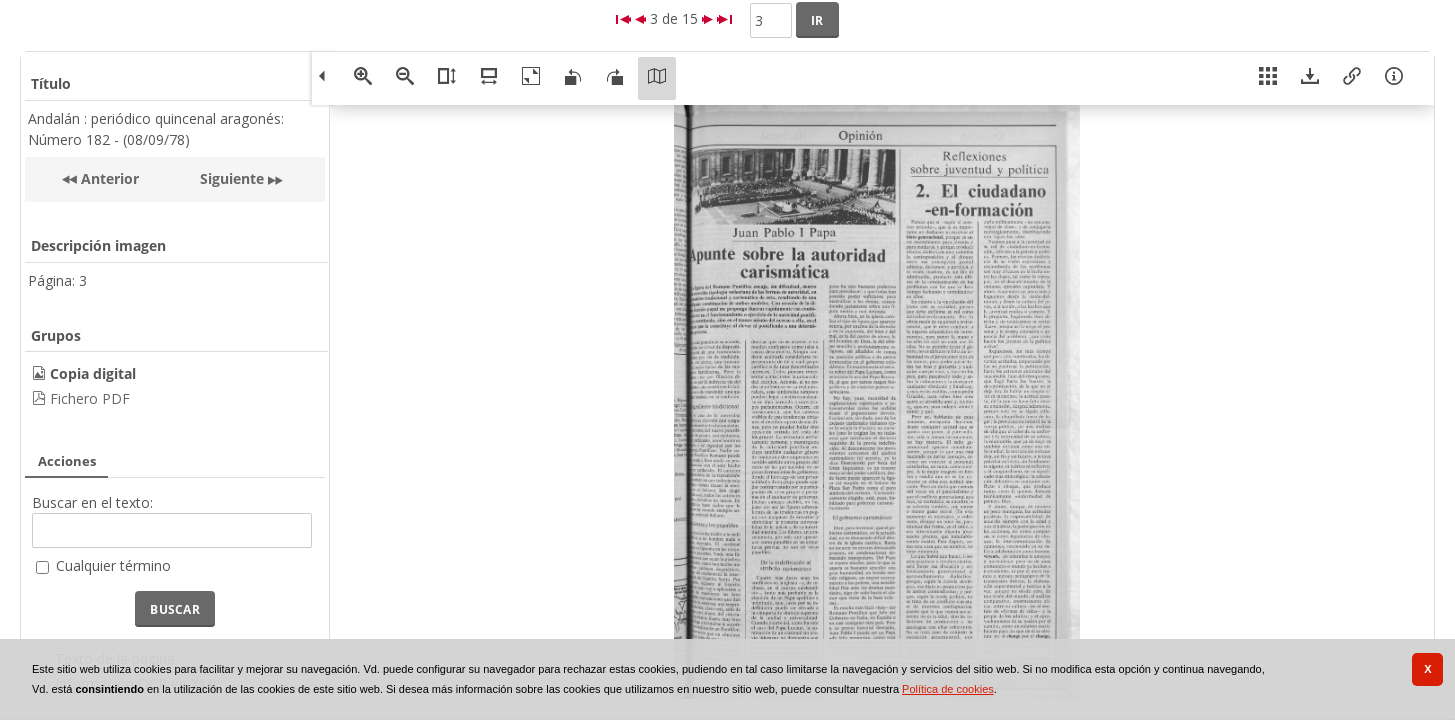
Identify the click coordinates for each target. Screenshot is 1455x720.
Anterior (108, 178)
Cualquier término (113, 565)
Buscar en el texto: (92, 502)
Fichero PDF (90, 398)
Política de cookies (948, 689)
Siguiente (232, 178)
